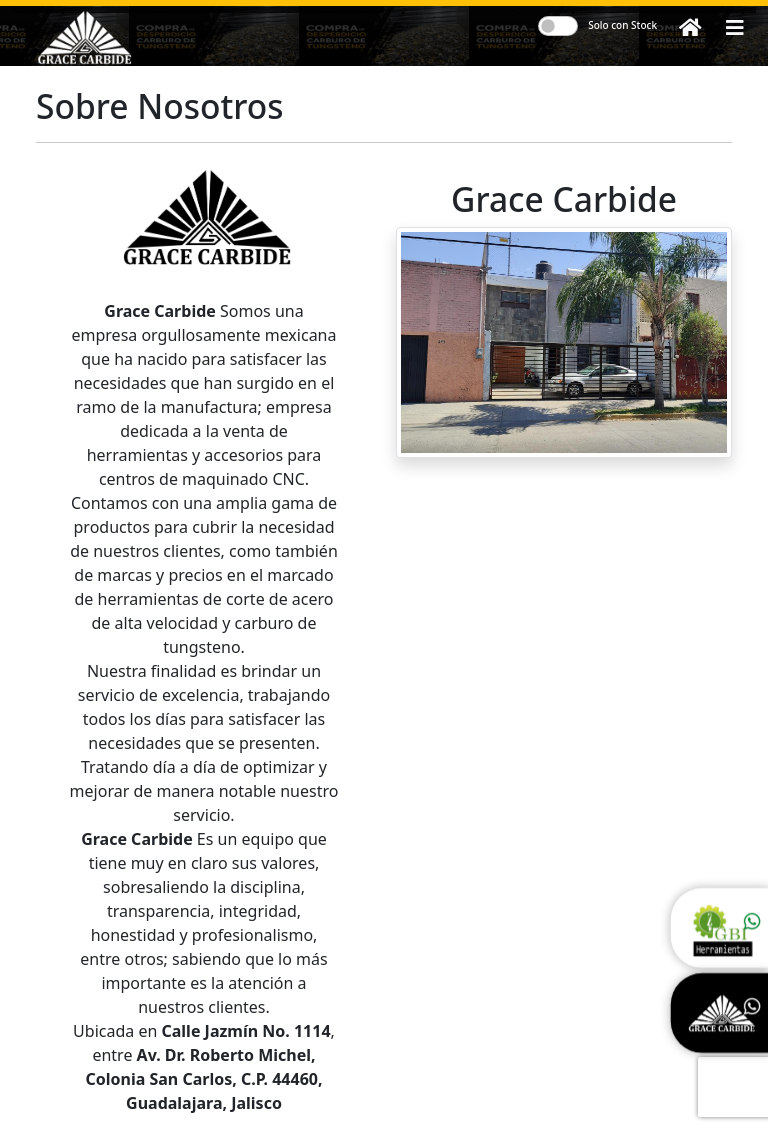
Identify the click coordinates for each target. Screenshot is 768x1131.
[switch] (558, 26)
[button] (735, 28)
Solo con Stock (622, 25)
